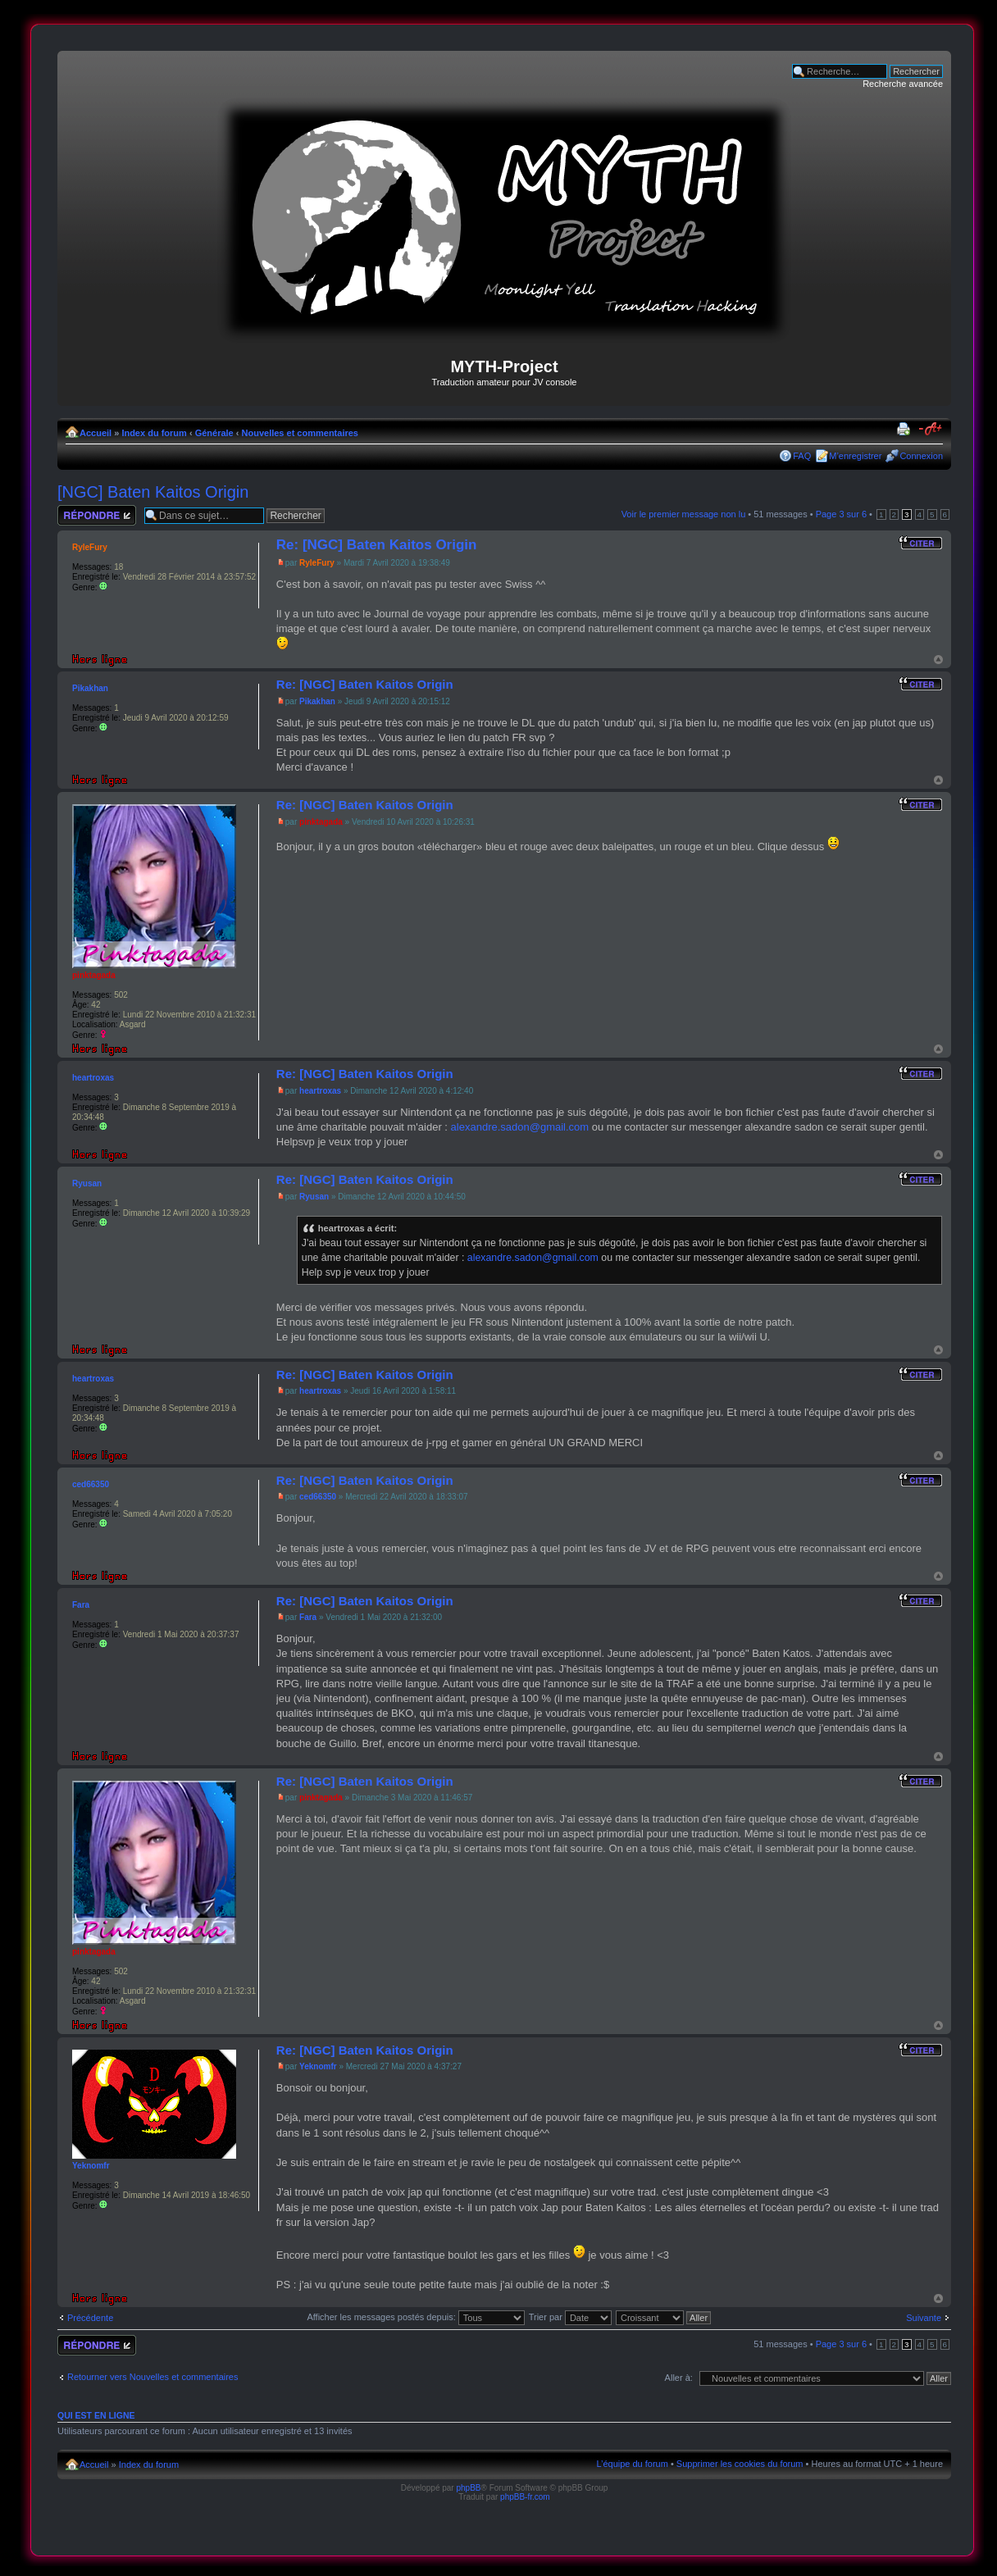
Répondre (96, 515)
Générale (214, 433)
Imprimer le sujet (906, 429)
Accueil (96, 433)
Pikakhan (317, 701)
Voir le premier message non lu (683, 514)
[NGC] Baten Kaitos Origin (152, 492)
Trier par (570, 2317)
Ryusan (314, 1196)
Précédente (90, 2318)
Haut (938, 659)
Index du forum (153, 433)
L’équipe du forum (631, 2464)
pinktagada (321, 821)
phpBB (468, 2487)
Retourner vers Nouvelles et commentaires (152, 2377)
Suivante (923, 2318)
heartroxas (320, 1090)
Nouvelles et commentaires (300, 433)
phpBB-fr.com (525, 2496)
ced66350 (317, 1496)
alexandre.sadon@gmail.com (520, 1127)
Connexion (921, 456)
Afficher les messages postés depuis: (415, 2317)
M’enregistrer (855, 456)
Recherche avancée (903, 84)
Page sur (841, 514)
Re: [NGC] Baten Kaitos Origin (376, 545)
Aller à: (679, 2378)
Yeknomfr (318, 2066)
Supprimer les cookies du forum (740, 2464)
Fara (307, 1617)
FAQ (802, 456)
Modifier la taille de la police (931, 429)
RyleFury (317, 562)
